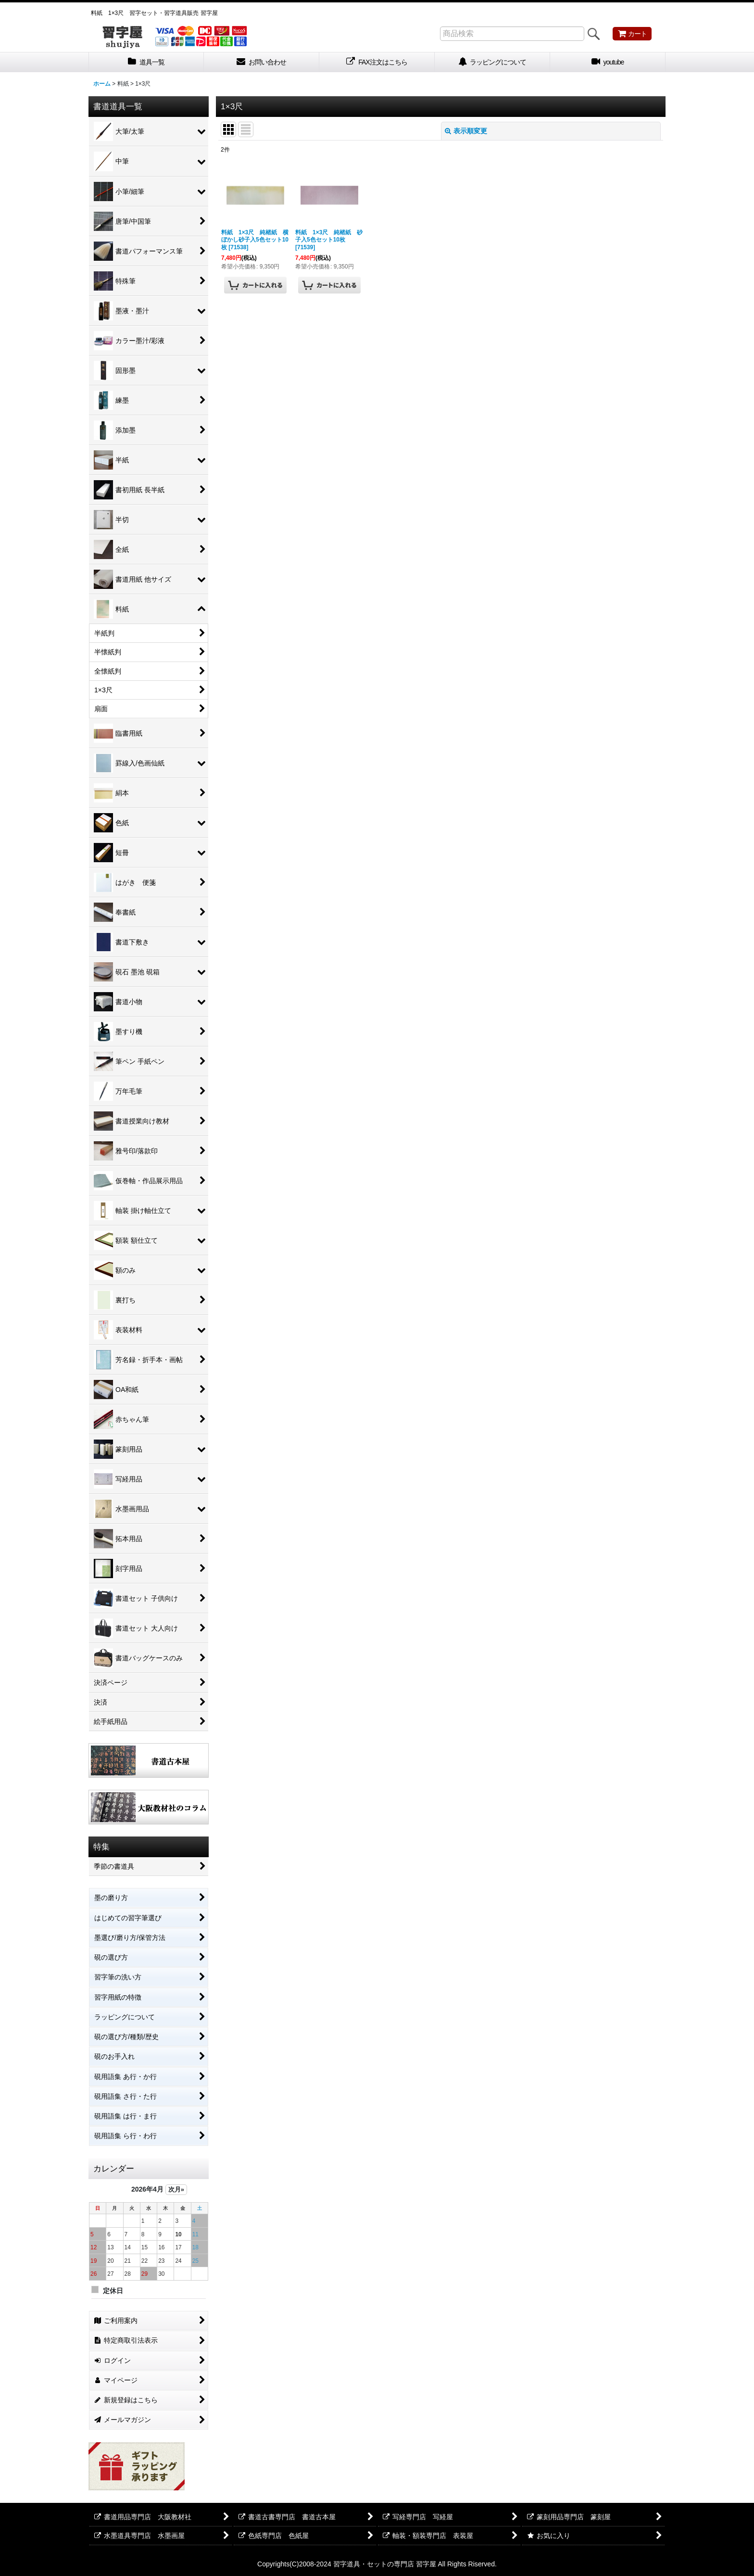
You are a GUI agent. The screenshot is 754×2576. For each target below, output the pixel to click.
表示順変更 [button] (466, 131)
